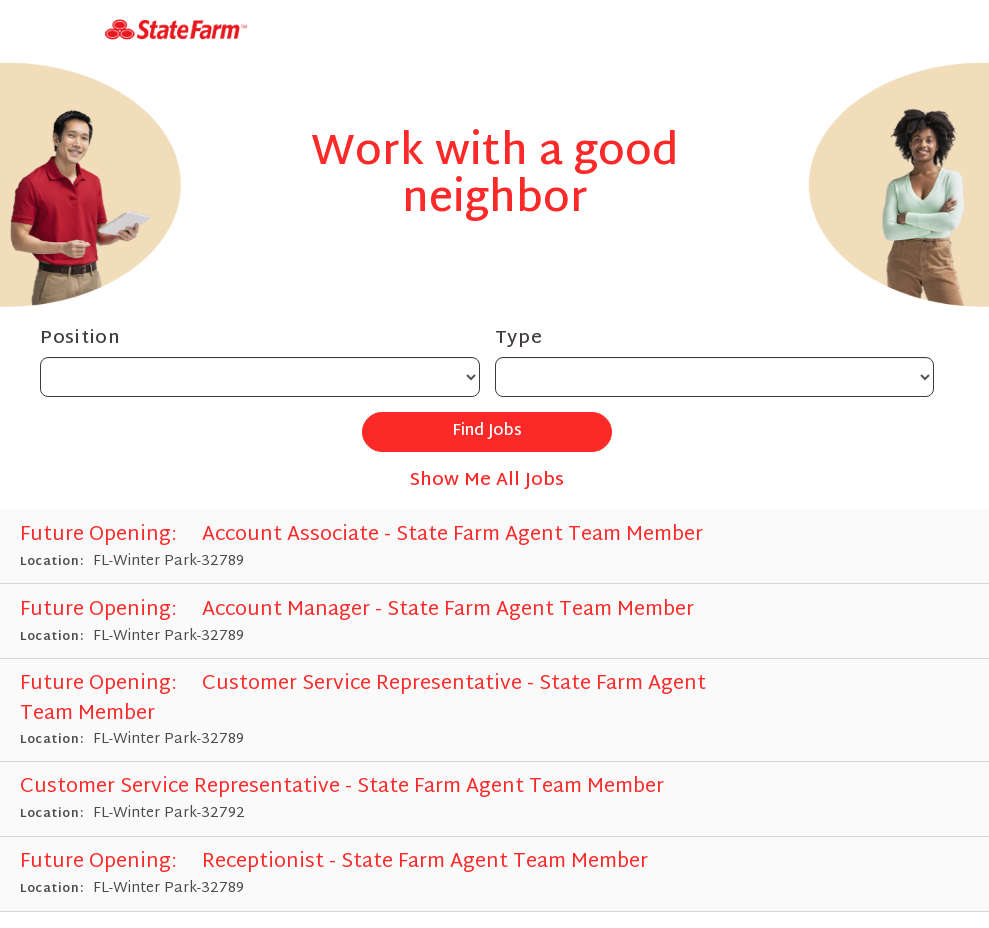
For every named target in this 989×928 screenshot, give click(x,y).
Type (519, 338)
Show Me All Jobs (487, 480)
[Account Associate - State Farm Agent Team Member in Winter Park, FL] (494, 546)
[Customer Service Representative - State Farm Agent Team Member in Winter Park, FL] (494, 710)
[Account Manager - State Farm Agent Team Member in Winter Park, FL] (494, 621)
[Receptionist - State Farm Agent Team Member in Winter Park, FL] (494, 874)
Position (80, 338)
